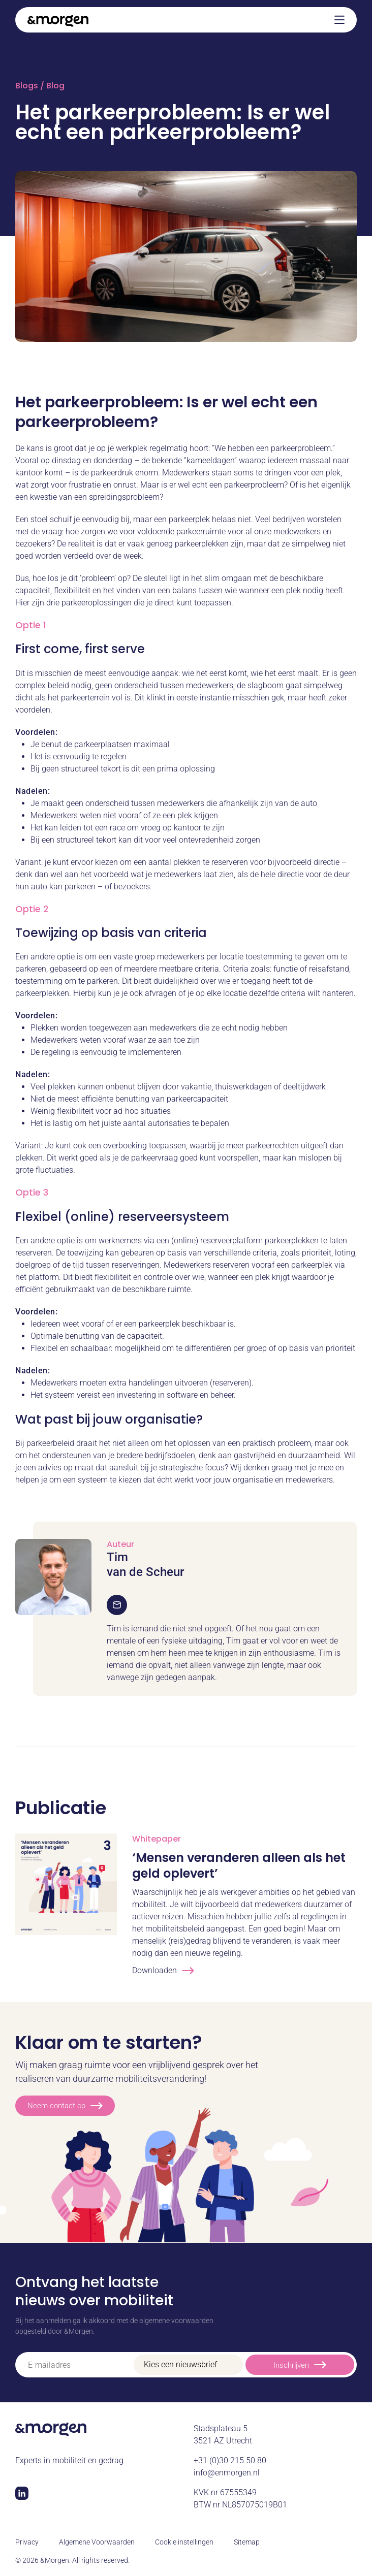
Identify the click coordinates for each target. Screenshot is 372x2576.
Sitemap (247, 2542)
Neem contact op (65, 2106)
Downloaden (163, 1971)
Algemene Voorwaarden (97, 2542)
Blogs (26, 85)
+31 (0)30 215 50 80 (230, 2460)
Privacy (27, 2542)
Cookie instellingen (184, 2542)
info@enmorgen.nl (227, 2472)
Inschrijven (299, 2364)
